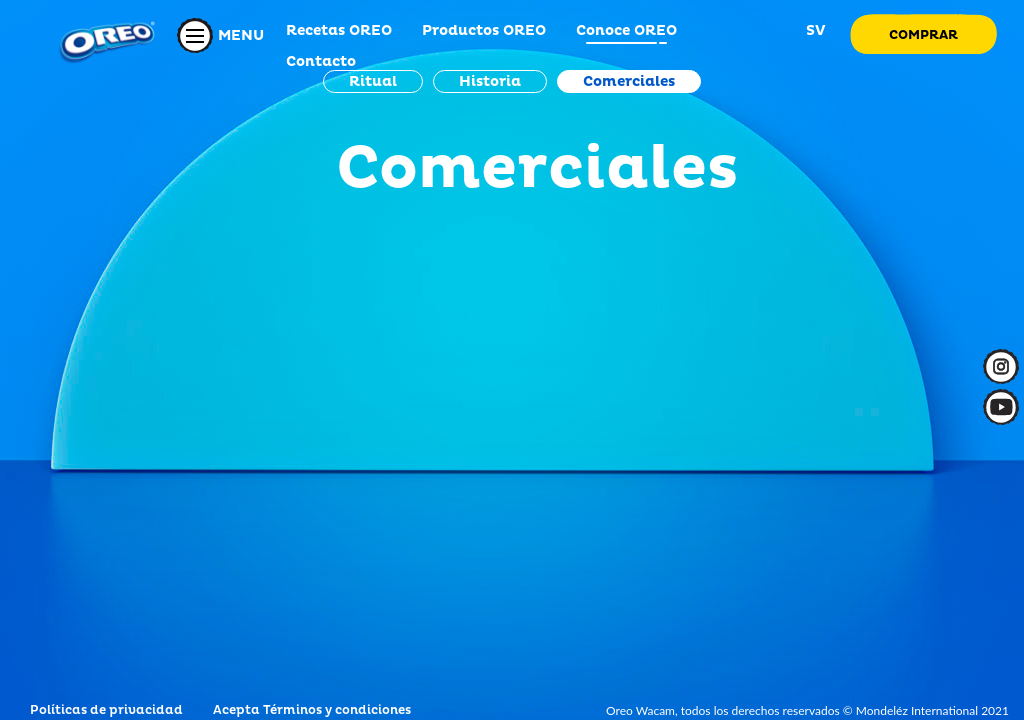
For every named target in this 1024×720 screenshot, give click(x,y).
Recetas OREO (339, 30)
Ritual (373, 81)
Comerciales (629, 81)
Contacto (321, 61)
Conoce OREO (626, 30)
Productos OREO (484, 30)
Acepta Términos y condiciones (312, 710)
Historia (490, 81)
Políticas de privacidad (106, 710)
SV (814, 30)
